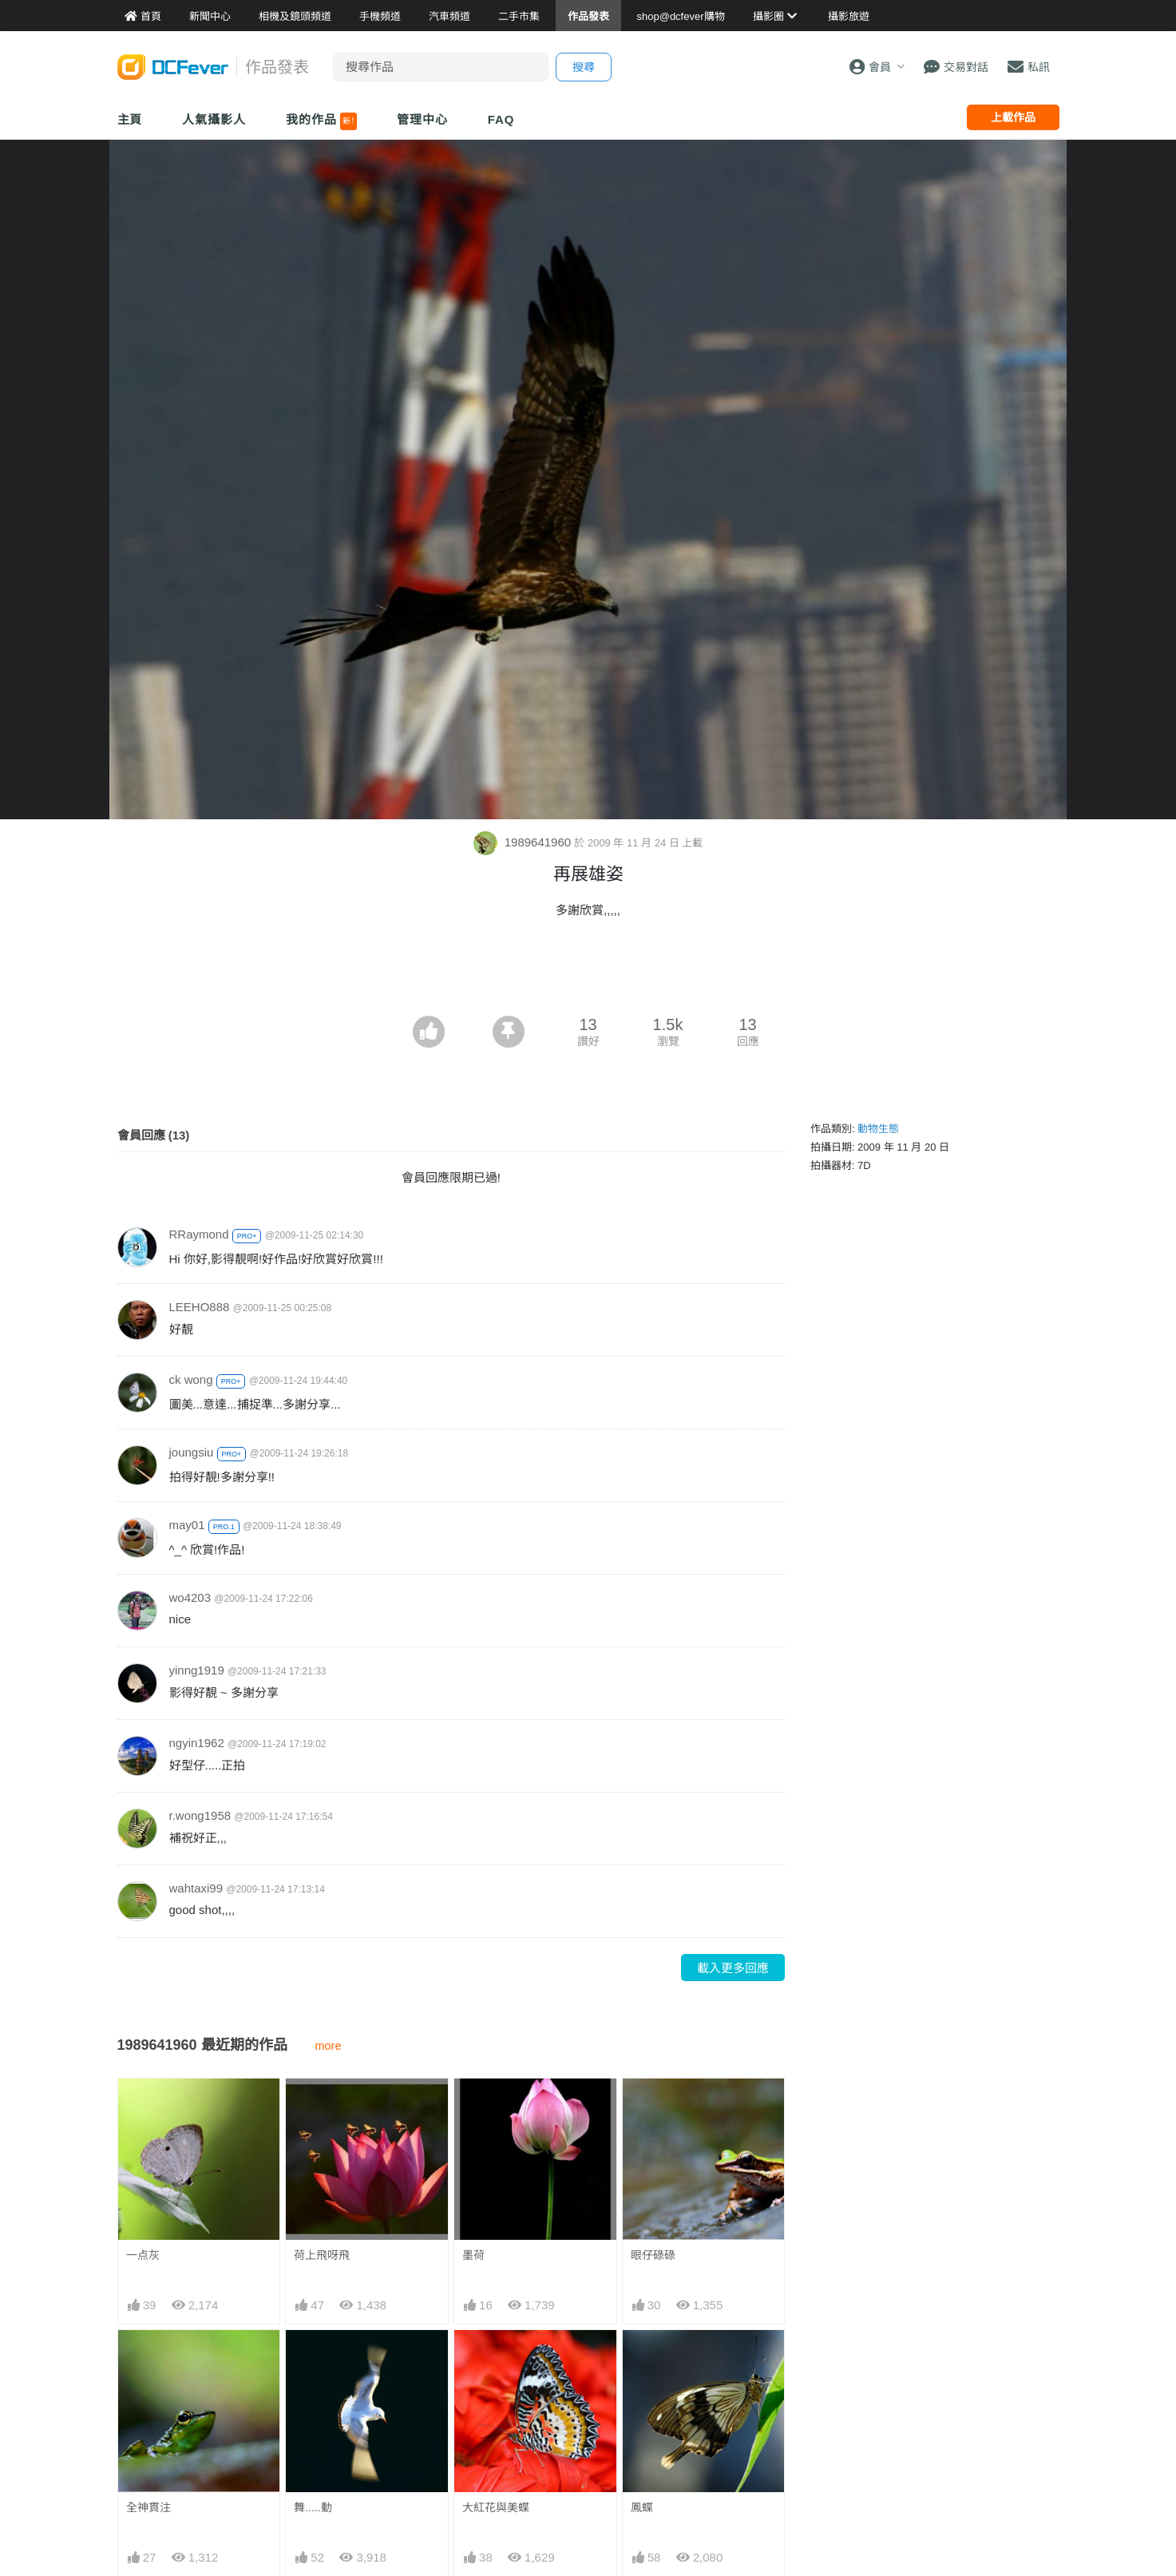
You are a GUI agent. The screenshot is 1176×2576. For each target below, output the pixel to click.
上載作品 (1013, 117)
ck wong (191, 1379)
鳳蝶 (642, 2507)
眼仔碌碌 (653, 2255)
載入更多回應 (733, 1968)
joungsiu (191, 1452)
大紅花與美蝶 (495, 2507)
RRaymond (199, 1234)
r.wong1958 (200, 1815)
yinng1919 (196, 1670)
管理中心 (422, 119)
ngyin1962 (196, 1743)
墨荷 (473, 2255)
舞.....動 (312, 2507)
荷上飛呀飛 (322, 2255)
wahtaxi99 (196, 1888)
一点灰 (143, 2255)
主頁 (130, 119)
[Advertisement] (588, 972)
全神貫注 (148, 2507)
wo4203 (190, 1597)
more (328, 2045)
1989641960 (524, 842)
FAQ (501, 119)
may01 (187, 1525)
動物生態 (878, 1129)
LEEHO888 (199, 1307)
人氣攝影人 (214, 119)
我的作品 (321, 121)
